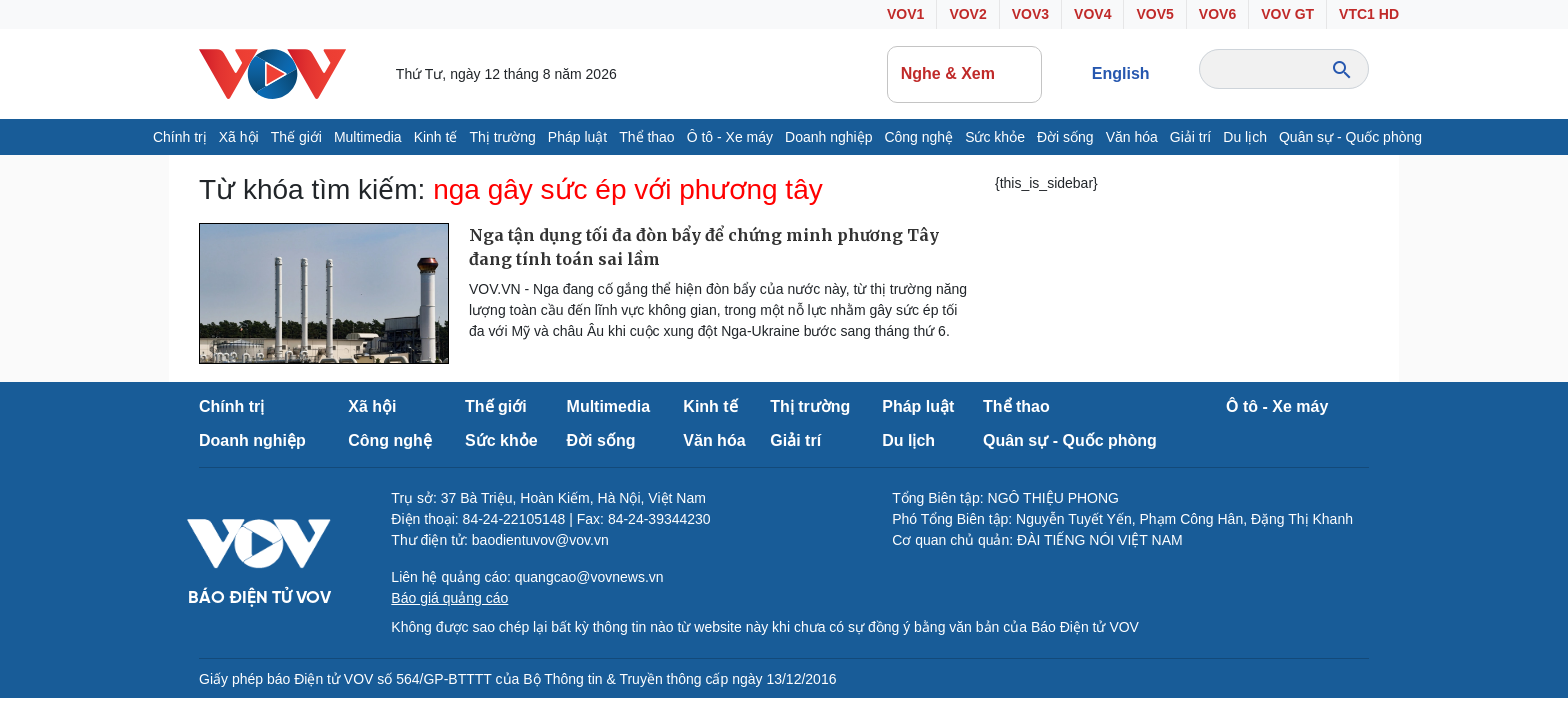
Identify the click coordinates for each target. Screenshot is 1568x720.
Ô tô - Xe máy (730, 137)
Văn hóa (1132, 137)
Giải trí (1190, 137)
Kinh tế (436, 137)
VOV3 (1030, 14)
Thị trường (502, 137)
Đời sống (1065, 137)
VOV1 (905, 14)
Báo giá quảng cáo (449, 598)
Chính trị (180, 137)
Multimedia (368, 137)
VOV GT (1287, 14)
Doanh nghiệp (828, 137)
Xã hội (239, 137)
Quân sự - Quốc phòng (1350, 137)
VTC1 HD (1369, 14)
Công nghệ (918, 137)
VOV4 (1092, 14)
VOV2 (967, 14)
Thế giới (296, 137)
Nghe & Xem (965, 74)
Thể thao (646, 137)
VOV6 (1217, 14)
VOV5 (1154, 14)
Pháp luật (577, 137)
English (1121, 73)
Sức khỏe (995, 137)
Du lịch (1245, 137)
